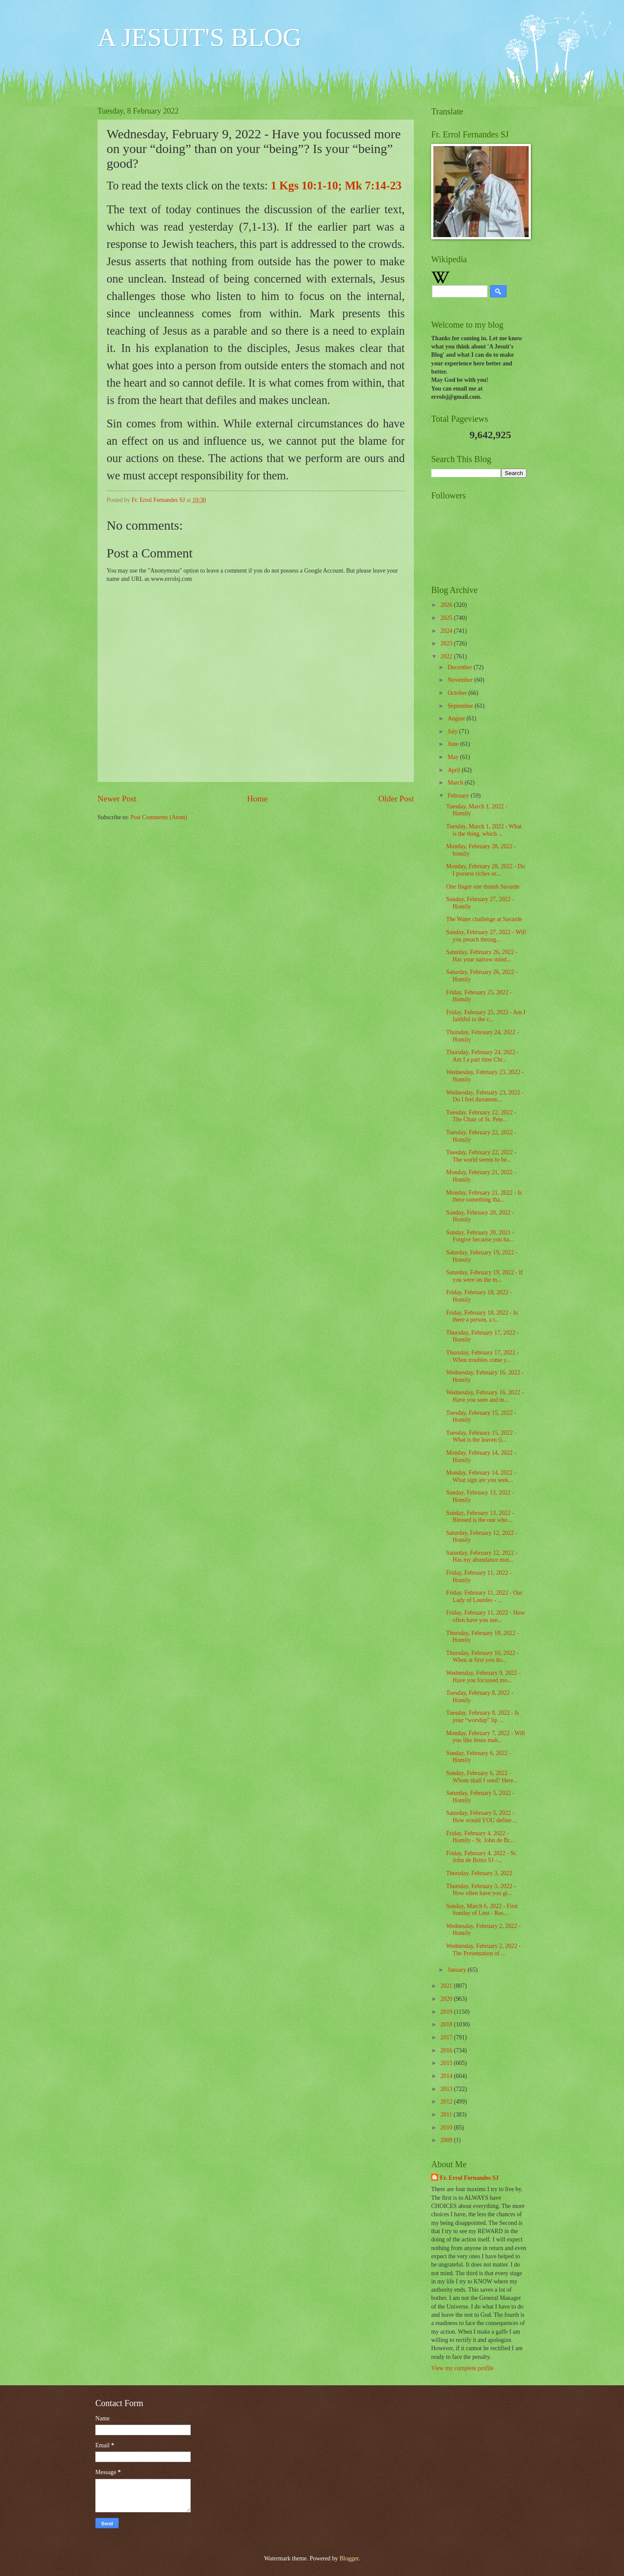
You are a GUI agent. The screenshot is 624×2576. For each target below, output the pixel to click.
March (456, 782)
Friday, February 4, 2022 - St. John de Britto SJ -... (481, 1857)
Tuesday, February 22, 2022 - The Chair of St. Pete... (481, 1116)
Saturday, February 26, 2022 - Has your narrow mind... (481, 956)
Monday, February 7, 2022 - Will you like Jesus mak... (485, 1737)
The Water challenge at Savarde (484, 919)
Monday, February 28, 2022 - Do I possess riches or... (485, 870)
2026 (447, 605)
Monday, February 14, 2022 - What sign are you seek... (481, 1476)
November (461, 680)
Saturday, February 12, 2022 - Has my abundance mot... (481, 1556)
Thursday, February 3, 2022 (479, 1873)
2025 (447, 618)
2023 (447, 643)
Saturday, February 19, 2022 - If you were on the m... (484, 1276)
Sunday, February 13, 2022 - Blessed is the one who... (480, 1517)
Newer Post (117, 798)
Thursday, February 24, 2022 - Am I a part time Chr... (482, 1056)
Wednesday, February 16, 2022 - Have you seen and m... (484, 1396)
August (457, 718)
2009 (447, 2140)
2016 (447, 2050)
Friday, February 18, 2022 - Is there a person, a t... (481, 1316)
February (459, 795)
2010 (447, 2127)
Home (257, 798)
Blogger (348, 2558)
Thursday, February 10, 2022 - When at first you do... (482, 1657)
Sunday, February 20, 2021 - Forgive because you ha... (480, 1236)
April (455, 770)
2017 (447, 2037)
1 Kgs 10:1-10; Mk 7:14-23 (336, 185)
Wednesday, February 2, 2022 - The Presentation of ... (483, 1950)
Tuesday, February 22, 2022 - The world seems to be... (481, 1156)
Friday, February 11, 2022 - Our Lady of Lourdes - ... (484, 1596)
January (458, 1970)
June (454, 744)
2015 (447, 2063)
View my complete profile (462, 2368)
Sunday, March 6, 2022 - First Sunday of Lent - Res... (481, 1910)
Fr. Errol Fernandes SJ (469, 2178)
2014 (447, 2076)
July (453, 731)
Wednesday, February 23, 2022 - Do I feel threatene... (484, 1096)
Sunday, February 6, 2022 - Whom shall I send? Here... (482, 1777)
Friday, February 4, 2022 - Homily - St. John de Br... (480, 1837)
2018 (447, 2024)
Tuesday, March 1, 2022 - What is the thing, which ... (483, 830)
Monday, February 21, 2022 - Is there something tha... (484, 1196)
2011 (447, 2114)
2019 (447, 2012)
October (458, 693)
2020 (447, 1999)
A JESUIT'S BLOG (200, 37)
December (461, 667)
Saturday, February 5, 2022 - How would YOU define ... (481, 1817)
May (454, 757)
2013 (447, 2089)
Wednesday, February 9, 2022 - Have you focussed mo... (483, 1677)
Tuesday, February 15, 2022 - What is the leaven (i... (481, 1436)
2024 (447, 631)
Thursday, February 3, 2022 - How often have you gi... (481, 1890)
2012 (447, 2101)
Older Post (396, 798)
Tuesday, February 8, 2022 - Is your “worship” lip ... (482, 1716)
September (461, 706)
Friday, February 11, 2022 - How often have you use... (485, 1616)
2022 (447, 656)
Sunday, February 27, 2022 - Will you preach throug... (486, 936)
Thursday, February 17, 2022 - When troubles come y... (482, 1356)
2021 (447, 1986)
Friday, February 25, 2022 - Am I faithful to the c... (485, 1016)
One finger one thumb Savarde (482, 886)
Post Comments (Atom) (158, 817)
